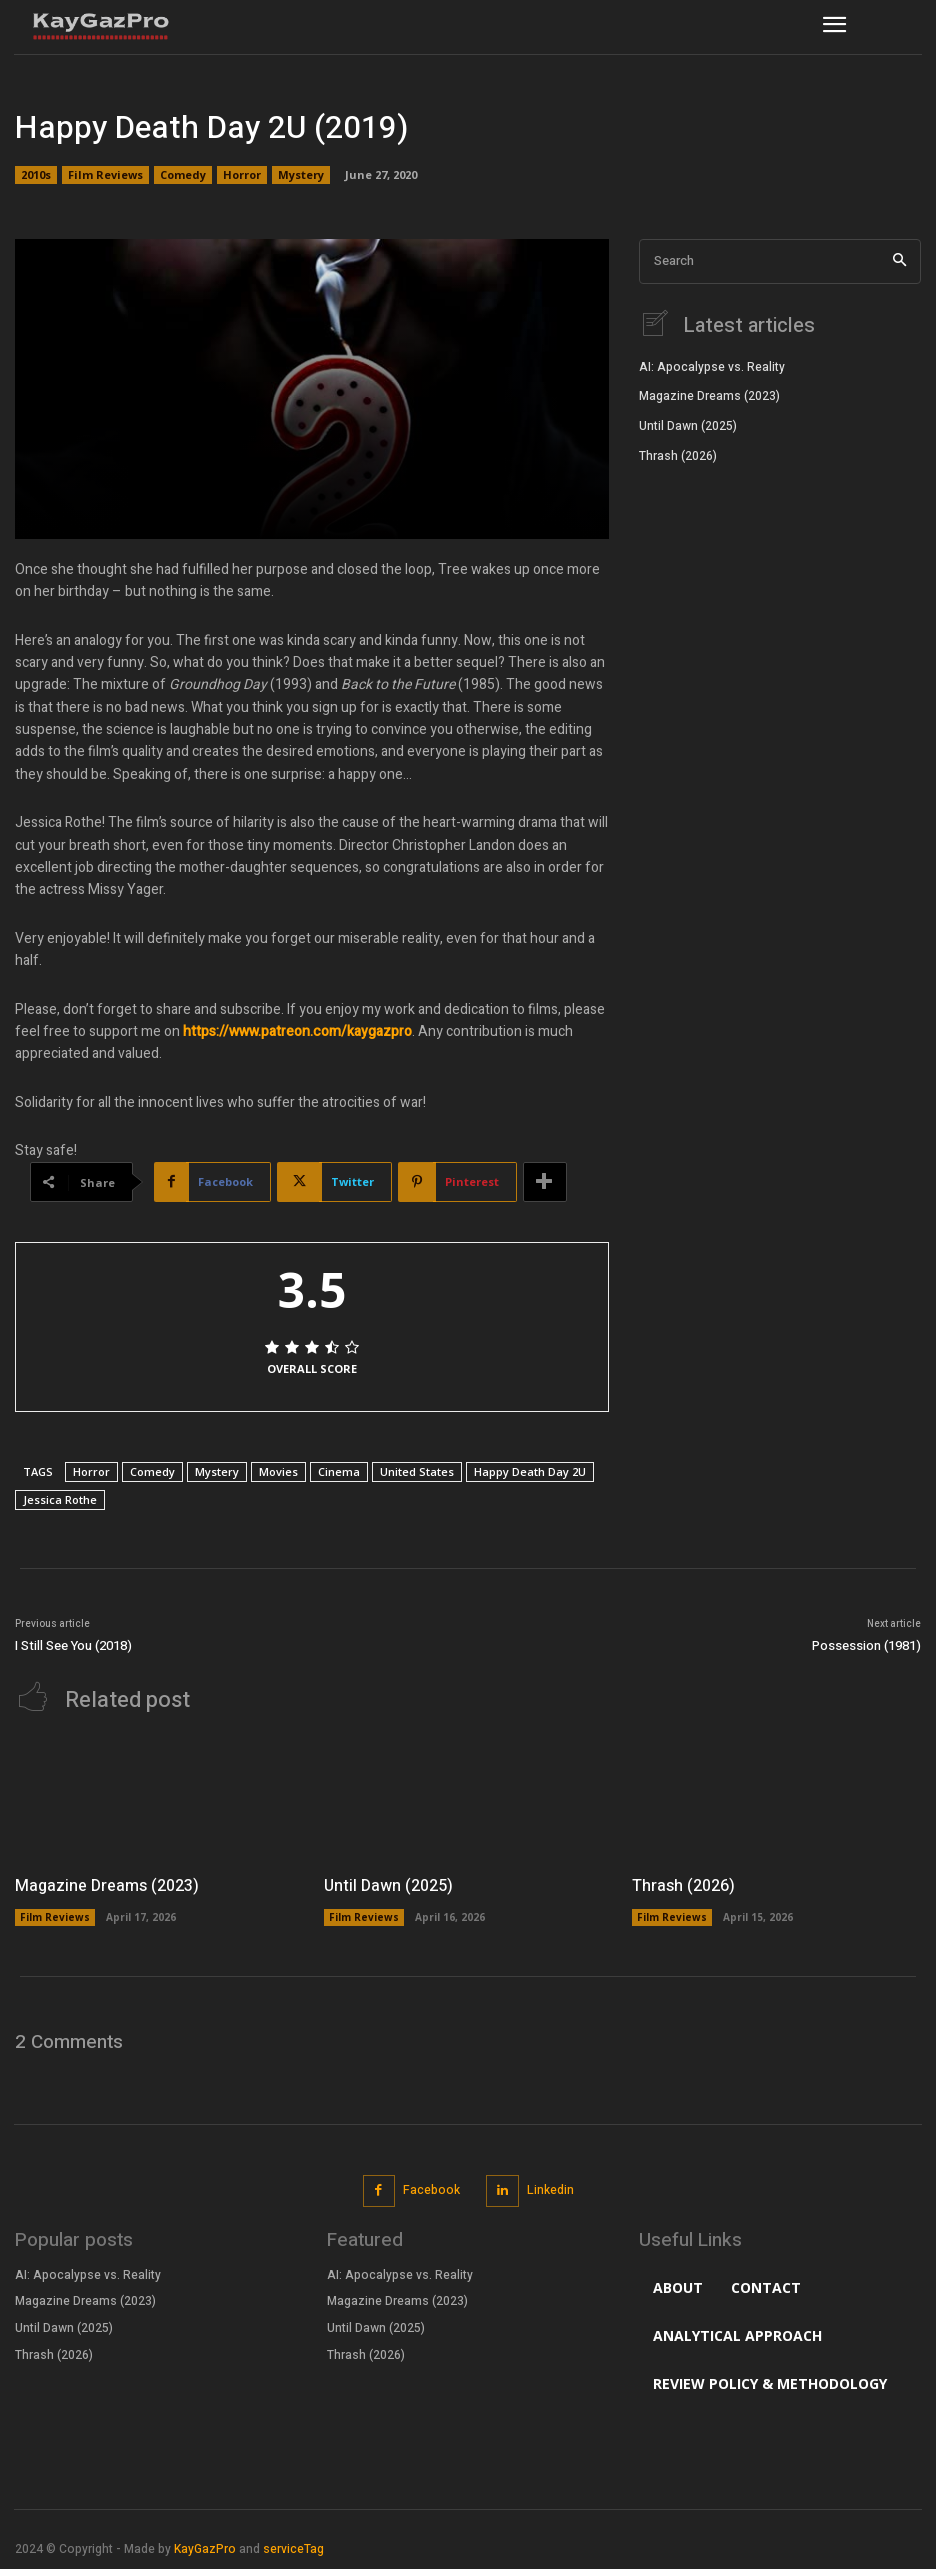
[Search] (899, 261)
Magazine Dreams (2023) (709, 396)
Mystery (301, 175)
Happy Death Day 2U (530, 1471)
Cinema (339, 1471)
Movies (278, 1471)
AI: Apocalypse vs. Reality (712, 367)
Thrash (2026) (678, 456)
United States (417, 1471)
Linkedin (550, 2190)
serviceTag (293, 2549)
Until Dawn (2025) (688, 426)
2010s (36, 175)
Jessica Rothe (60, 1499)
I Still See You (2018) (73, 1645)
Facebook (431, 2190)
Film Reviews (105, 175)
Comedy (183, 175)
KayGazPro (205, 2549)
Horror (242, 175)
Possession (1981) (866, 1645)
